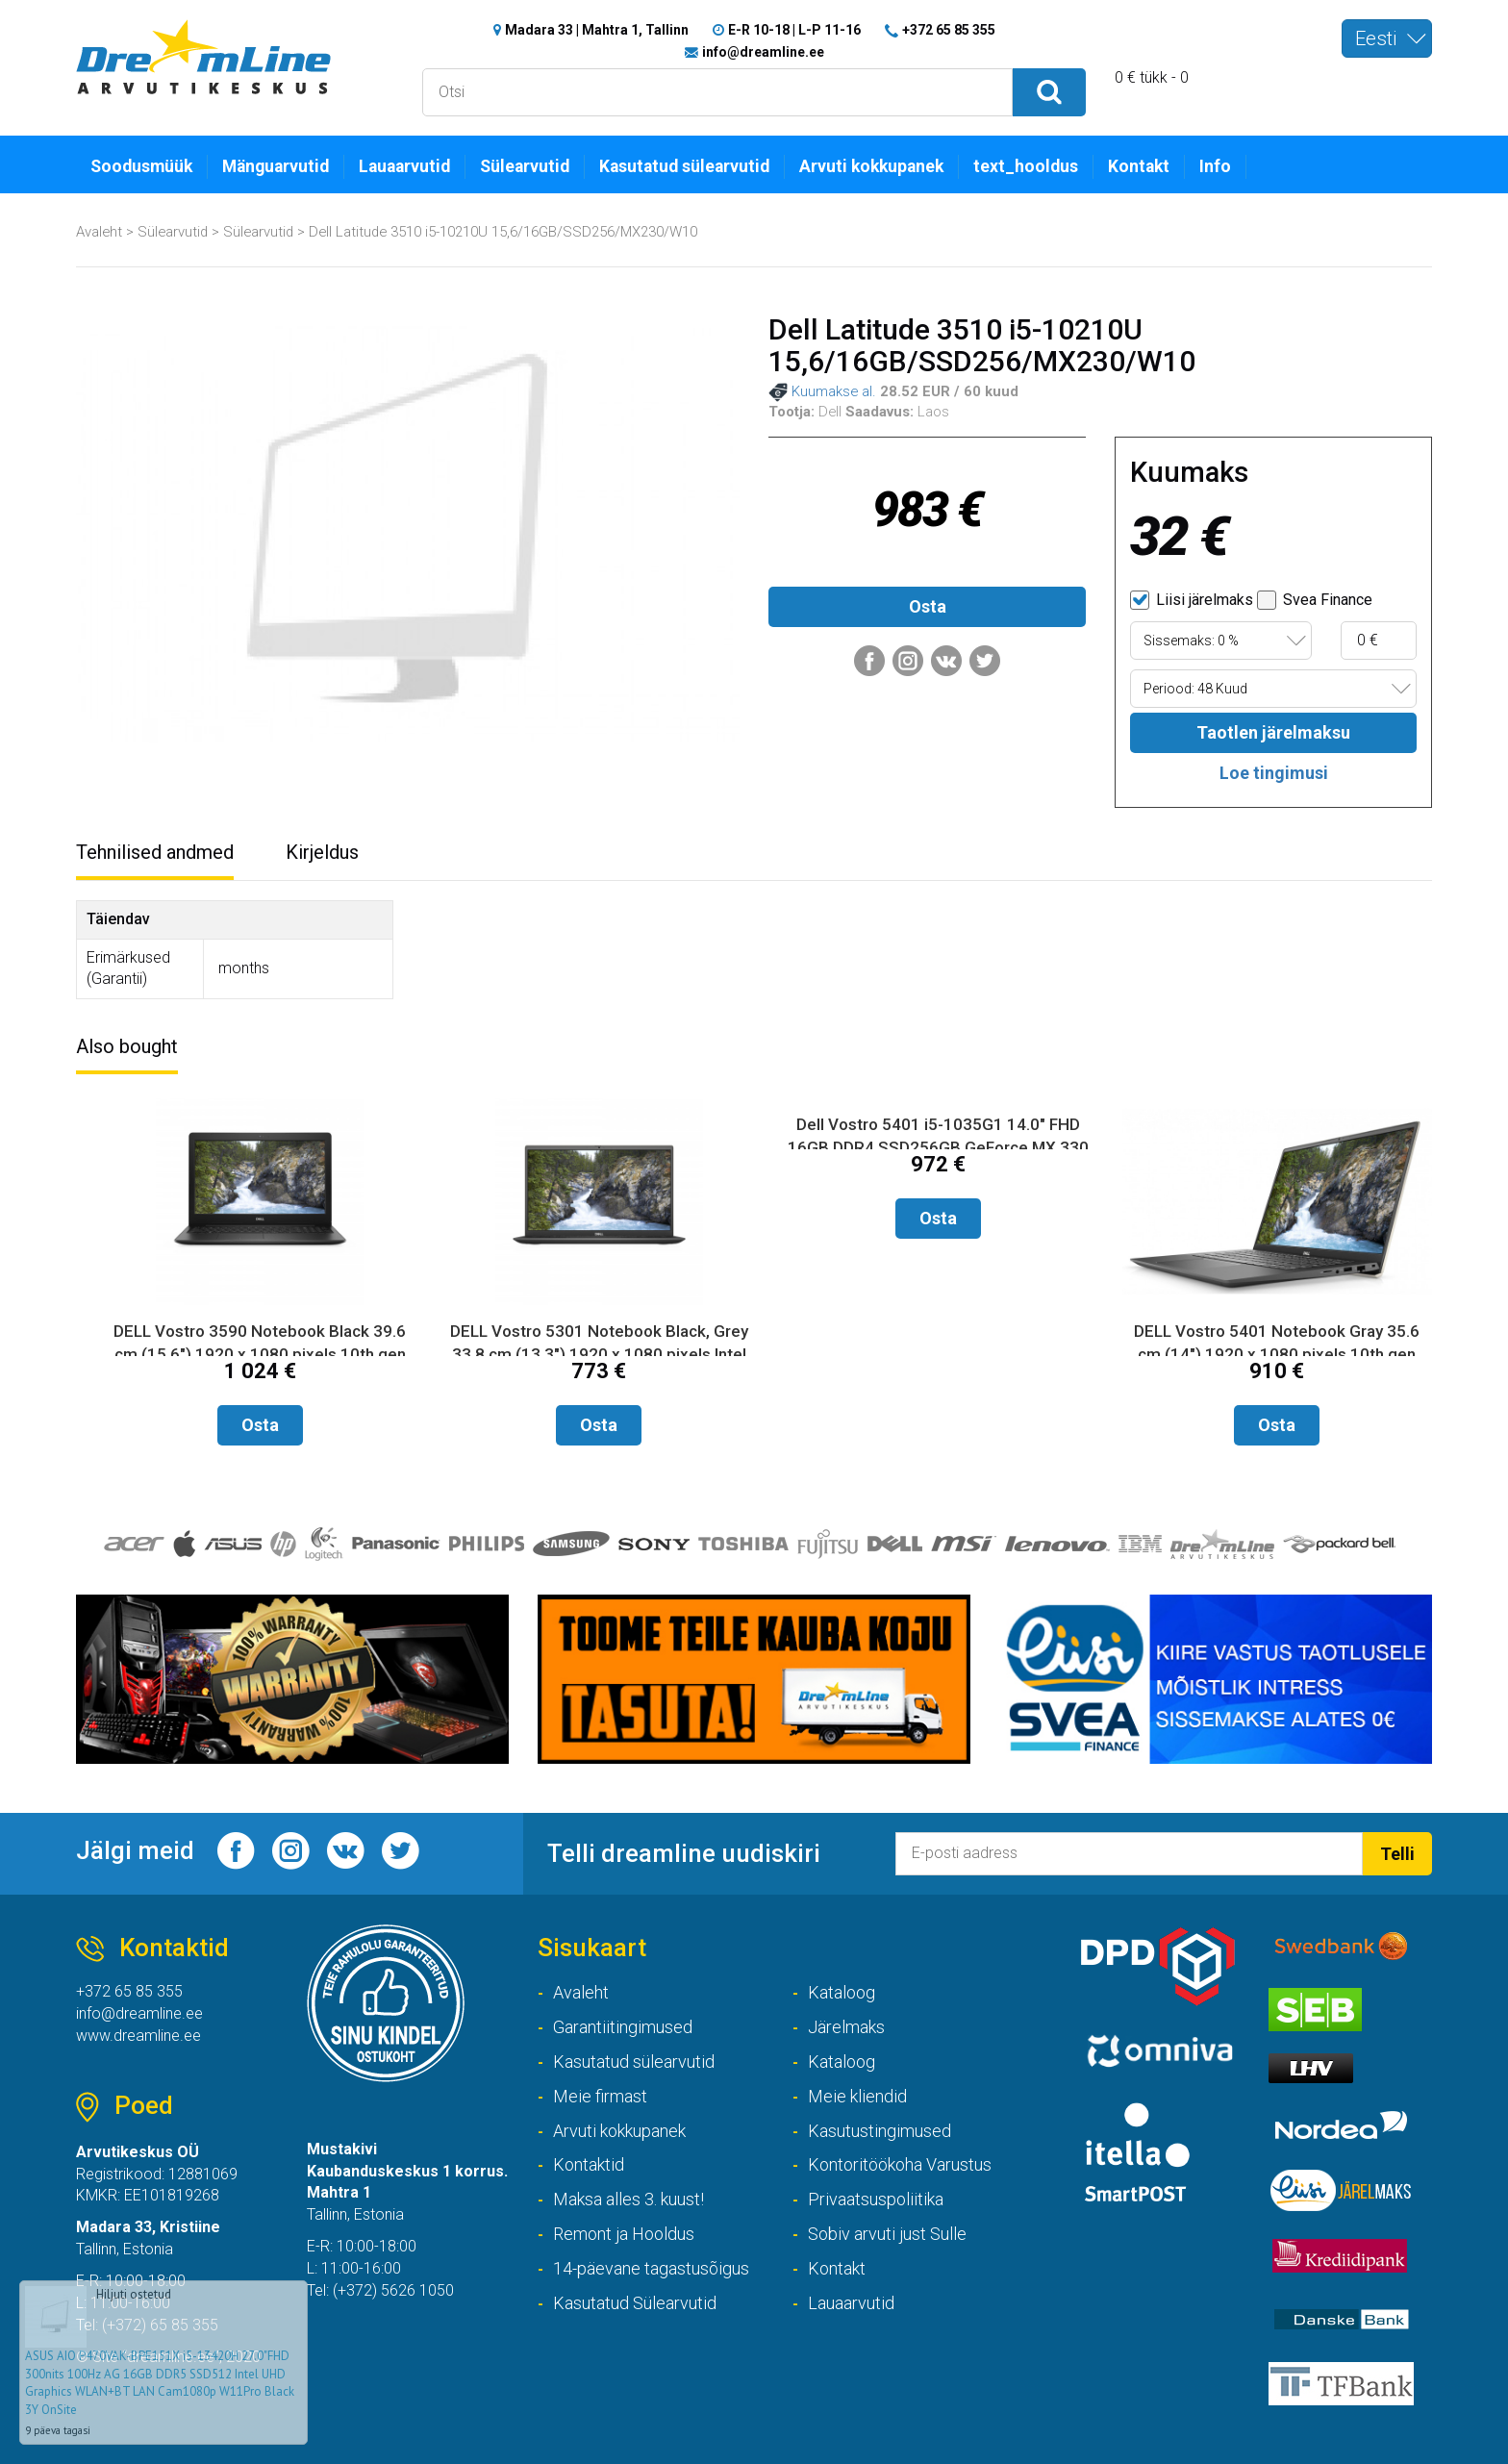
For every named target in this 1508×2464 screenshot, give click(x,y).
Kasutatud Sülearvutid (634, 2303)
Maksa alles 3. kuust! (628, 2199)
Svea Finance (1314, 600)
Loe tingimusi (1273, 773)
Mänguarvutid (275, 166)
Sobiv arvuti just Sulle (887, 2234)
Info (1215, 166)
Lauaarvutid (404, 166)
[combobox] (1387, 38)
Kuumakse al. (822, 392)
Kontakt (1138, 166)
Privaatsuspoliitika (875, 2199)
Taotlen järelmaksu (1273, 732)
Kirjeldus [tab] (322, 852)
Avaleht (99, 231)
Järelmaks (846, 2027)
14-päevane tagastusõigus (651, 2268)
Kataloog (841, 1992)
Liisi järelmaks (1191, 600)
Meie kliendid (857, 2096)
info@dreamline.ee (763, 52)
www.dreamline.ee (138, 2035)
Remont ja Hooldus (623, 2234)
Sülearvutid (524, 166)
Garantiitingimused (622, 2027)
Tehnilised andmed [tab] (155, 852)
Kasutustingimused (879, 2131)
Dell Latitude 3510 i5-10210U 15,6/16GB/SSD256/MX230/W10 (503, 231)
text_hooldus (1025, 166)
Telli (1397, 1854)
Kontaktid (588, 2164)
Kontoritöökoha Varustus (900, 2164)
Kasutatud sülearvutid (684, 166)
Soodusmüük (141, 166)
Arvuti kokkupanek (871, 166)
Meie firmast (600, 2096)
